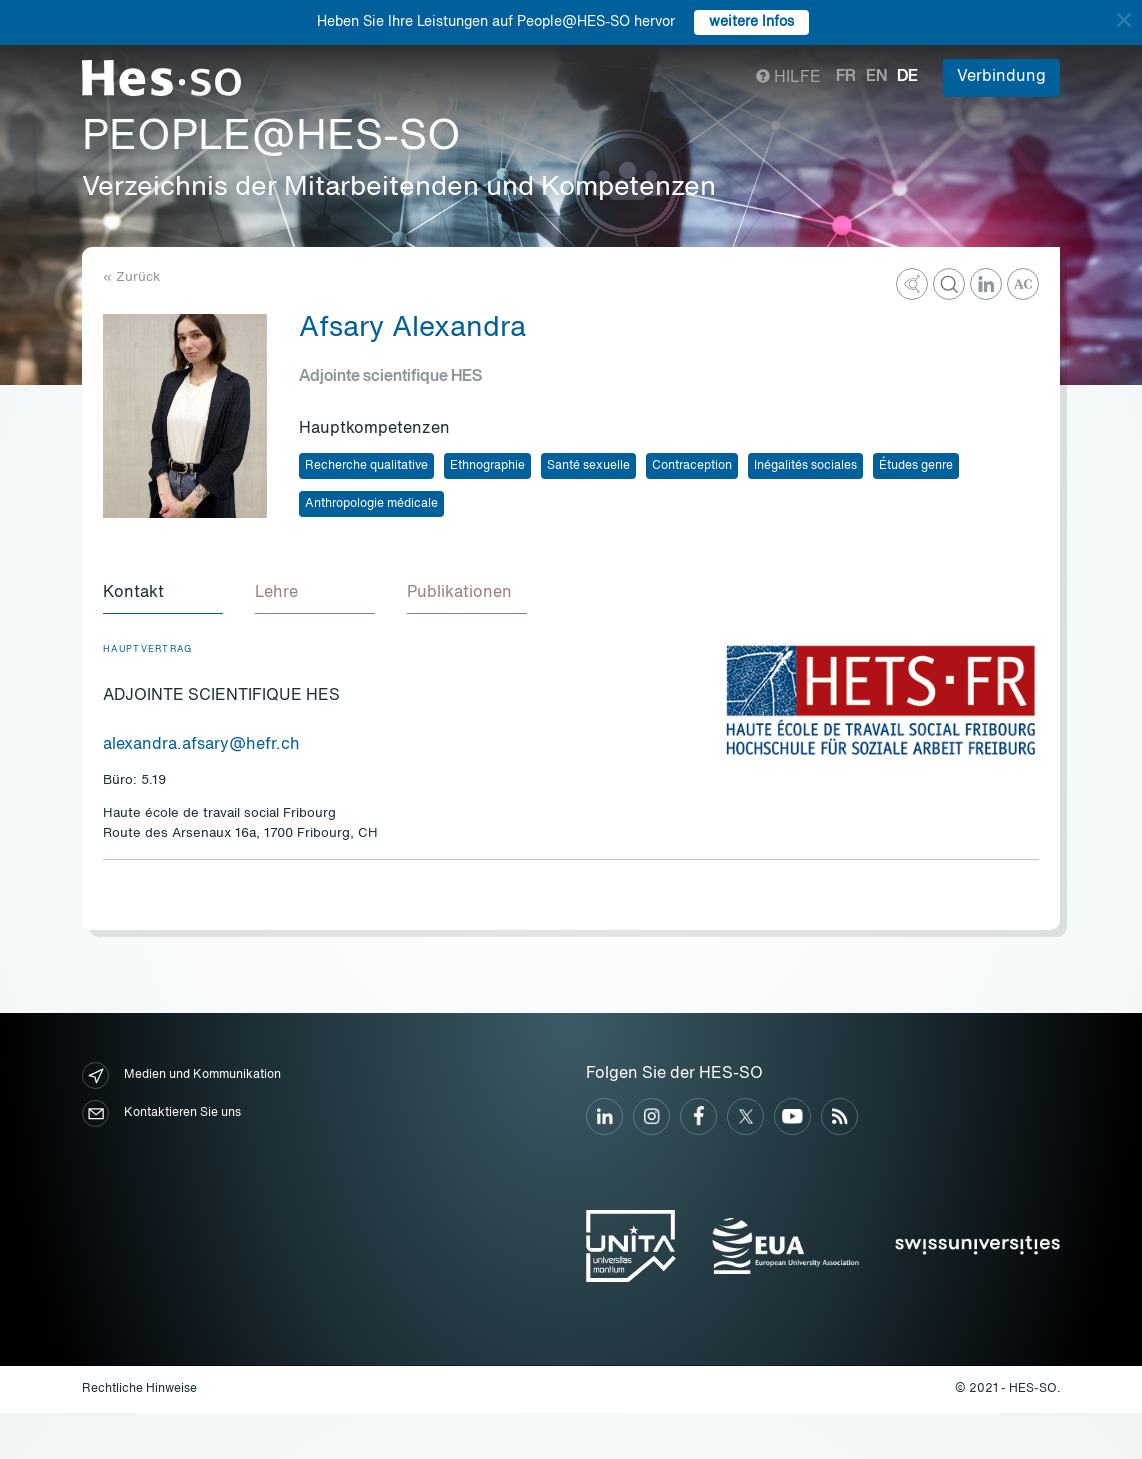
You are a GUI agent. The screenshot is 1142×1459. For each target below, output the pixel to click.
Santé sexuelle (588, 466)
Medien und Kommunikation (181, 1075)
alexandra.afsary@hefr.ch (201, 745)
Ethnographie (487, 466)
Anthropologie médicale (371, 504)
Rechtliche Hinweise (139, 1389)
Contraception (692, 466)
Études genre (916, 466)
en (876, 77)
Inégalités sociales (805, 466)
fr (846, 77)
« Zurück (131, 277)
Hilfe (788, 78)
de (907, 77)
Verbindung (1001, 77)
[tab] (163, 594)
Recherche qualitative (366, 466)
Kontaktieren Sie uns (161, 1113)
